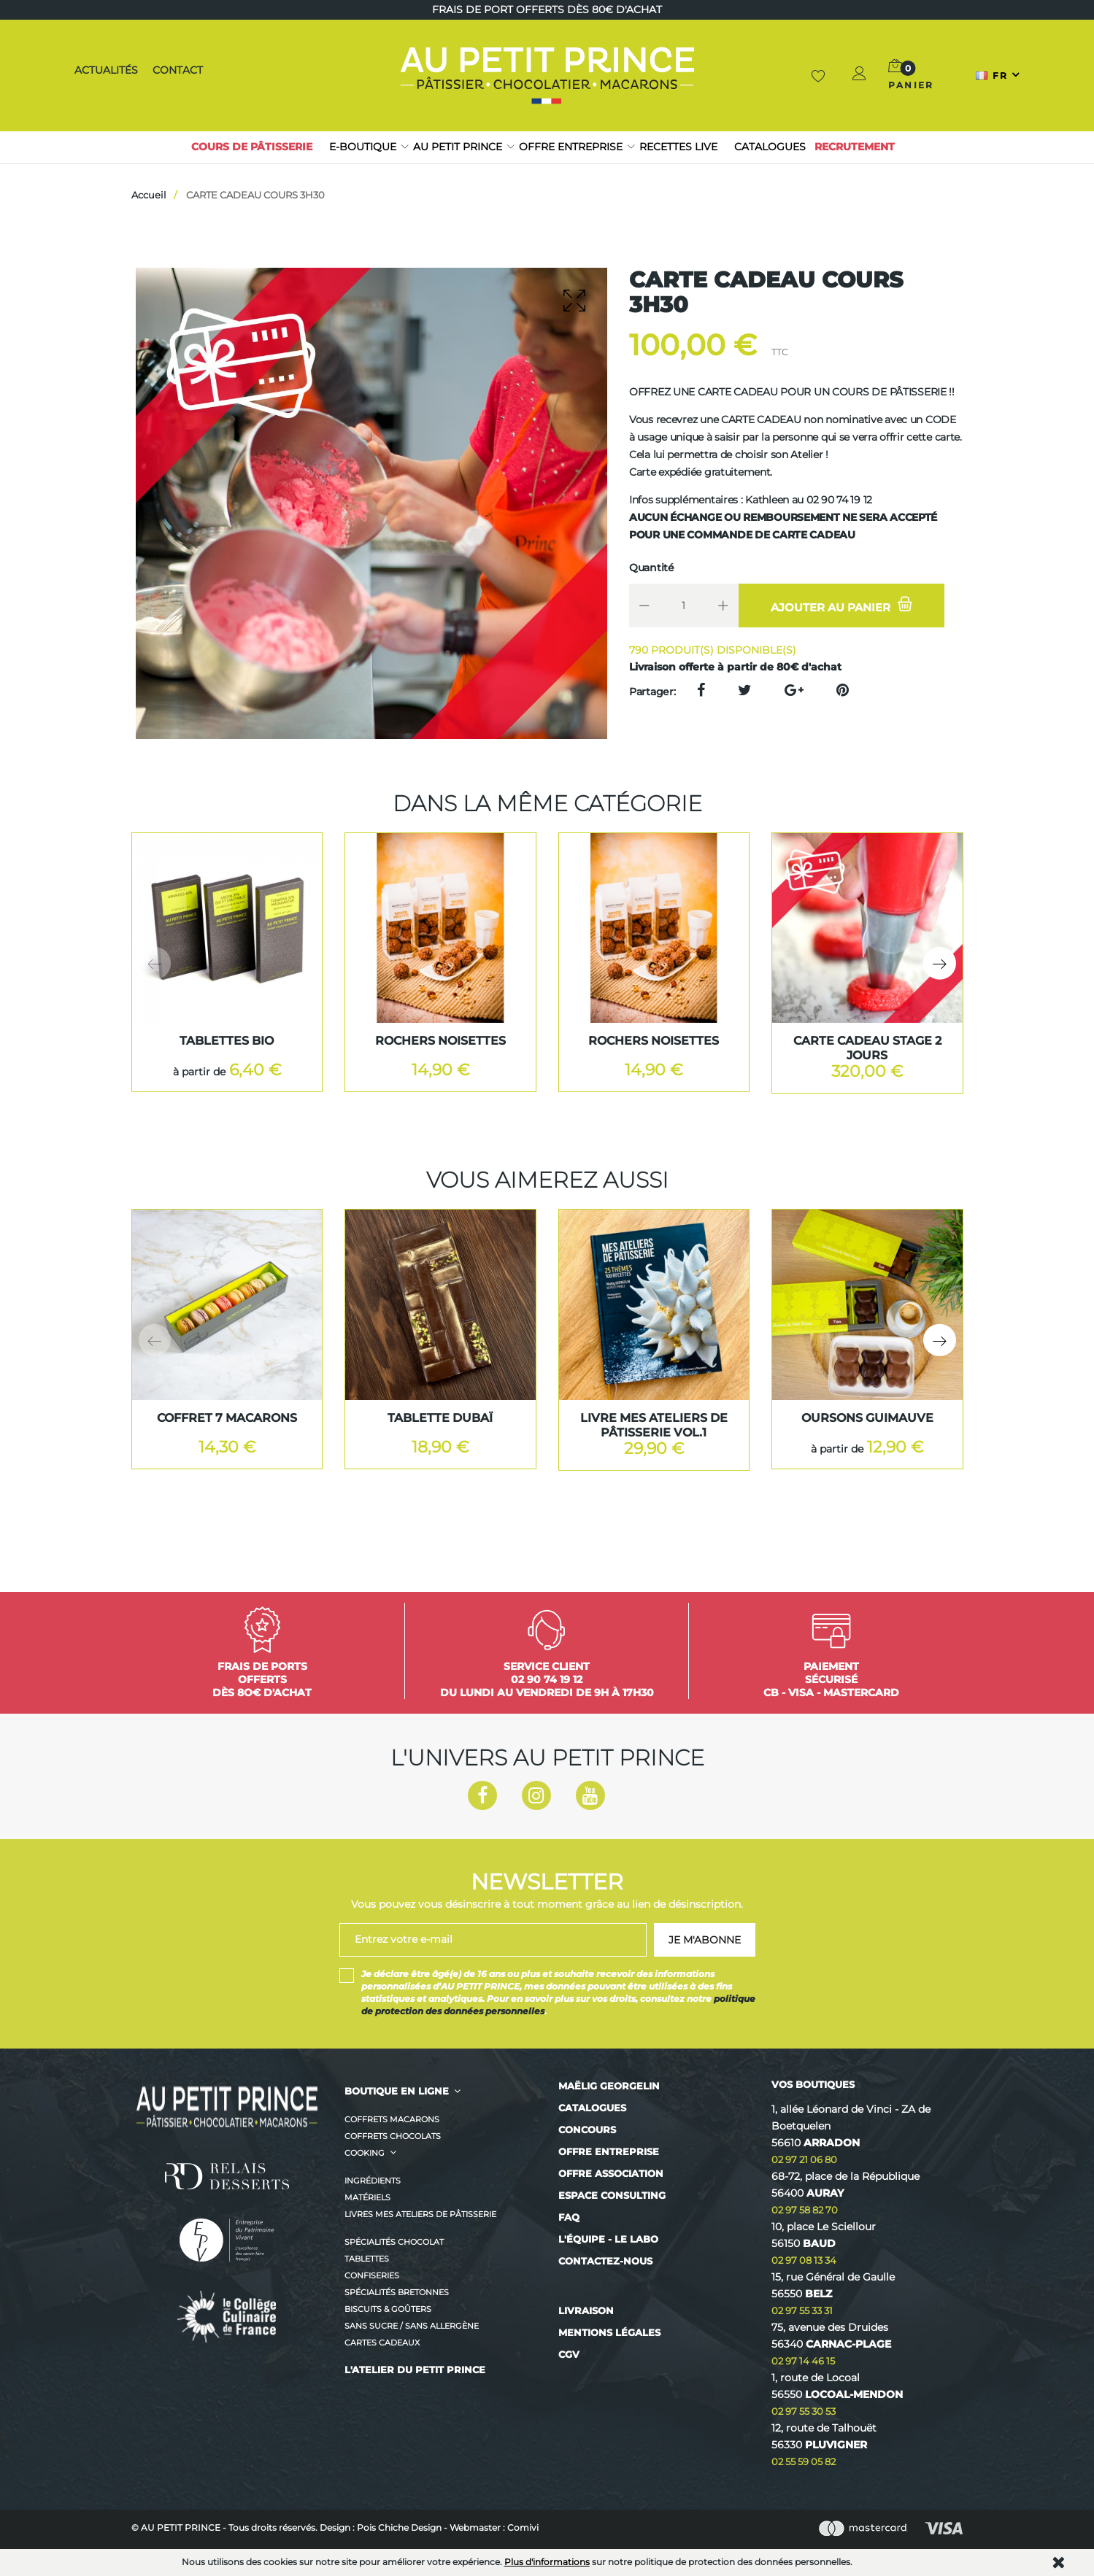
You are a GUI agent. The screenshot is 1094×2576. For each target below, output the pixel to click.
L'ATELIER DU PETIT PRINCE (414, 2369)
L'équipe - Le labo (608, 2239)
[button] (861, 75)
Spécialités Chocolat (394, 2242)
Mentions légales (609, 2332)
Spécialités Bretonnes (396, 2292)
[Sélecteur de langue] (998, 75)
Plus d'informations (547, 2561)
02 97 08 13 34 (803, 2260)
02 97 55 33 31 (802, 2310)
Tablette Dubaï (440, 1418)
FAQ (568, 2217)
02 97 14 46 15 (803, 2361)
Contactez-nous (605, 2261)
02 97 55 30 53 (803, 2411)
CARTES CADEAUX (382, 2342)
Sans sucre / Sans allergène (411, 2326)
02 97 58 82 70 (804, 2210)
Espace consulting (612, 2195)
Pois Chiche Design (399, 2527)
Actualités (104, 70)
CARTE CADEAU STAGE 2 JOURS (867, 1048)
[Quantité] (684, 605)
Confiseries (371, 2275)
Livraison (586, 2310)
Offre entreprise (571, 146)
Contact (175, 70)
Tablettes (366, 2259)
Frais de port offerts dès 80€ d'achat (547, 9)
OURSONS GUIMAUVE (867, 1418)
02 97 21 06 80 (804, 2159)
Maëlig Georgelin (609, 2086)
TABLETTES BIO (227, 1041)
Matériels (367, 2197)
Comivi (523, 2527)
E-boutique (362, 146)
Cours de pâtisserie (251, 146)
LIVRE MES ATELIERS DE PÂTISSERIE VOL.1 (654, 1425)
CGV (568, 2354)
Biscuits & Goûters (387, 2309)
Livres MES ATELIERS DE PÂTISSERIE (420, 2214)
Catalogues (770, 146)
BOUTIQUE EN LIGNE (396, 2091)
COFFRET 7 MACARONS (227, 1418)
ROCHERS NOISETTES (440, 1041)
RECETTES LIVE (678, 146)
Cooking (364, 2153)
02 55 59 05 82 (803, 2461)
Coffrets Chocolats (392, 2136)
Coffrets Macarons (391, 2119)
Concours (587, 2129)
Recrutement (854, 146)
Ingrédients (372, 2180)
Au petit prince (457, 146)
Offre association (610, 2173)
